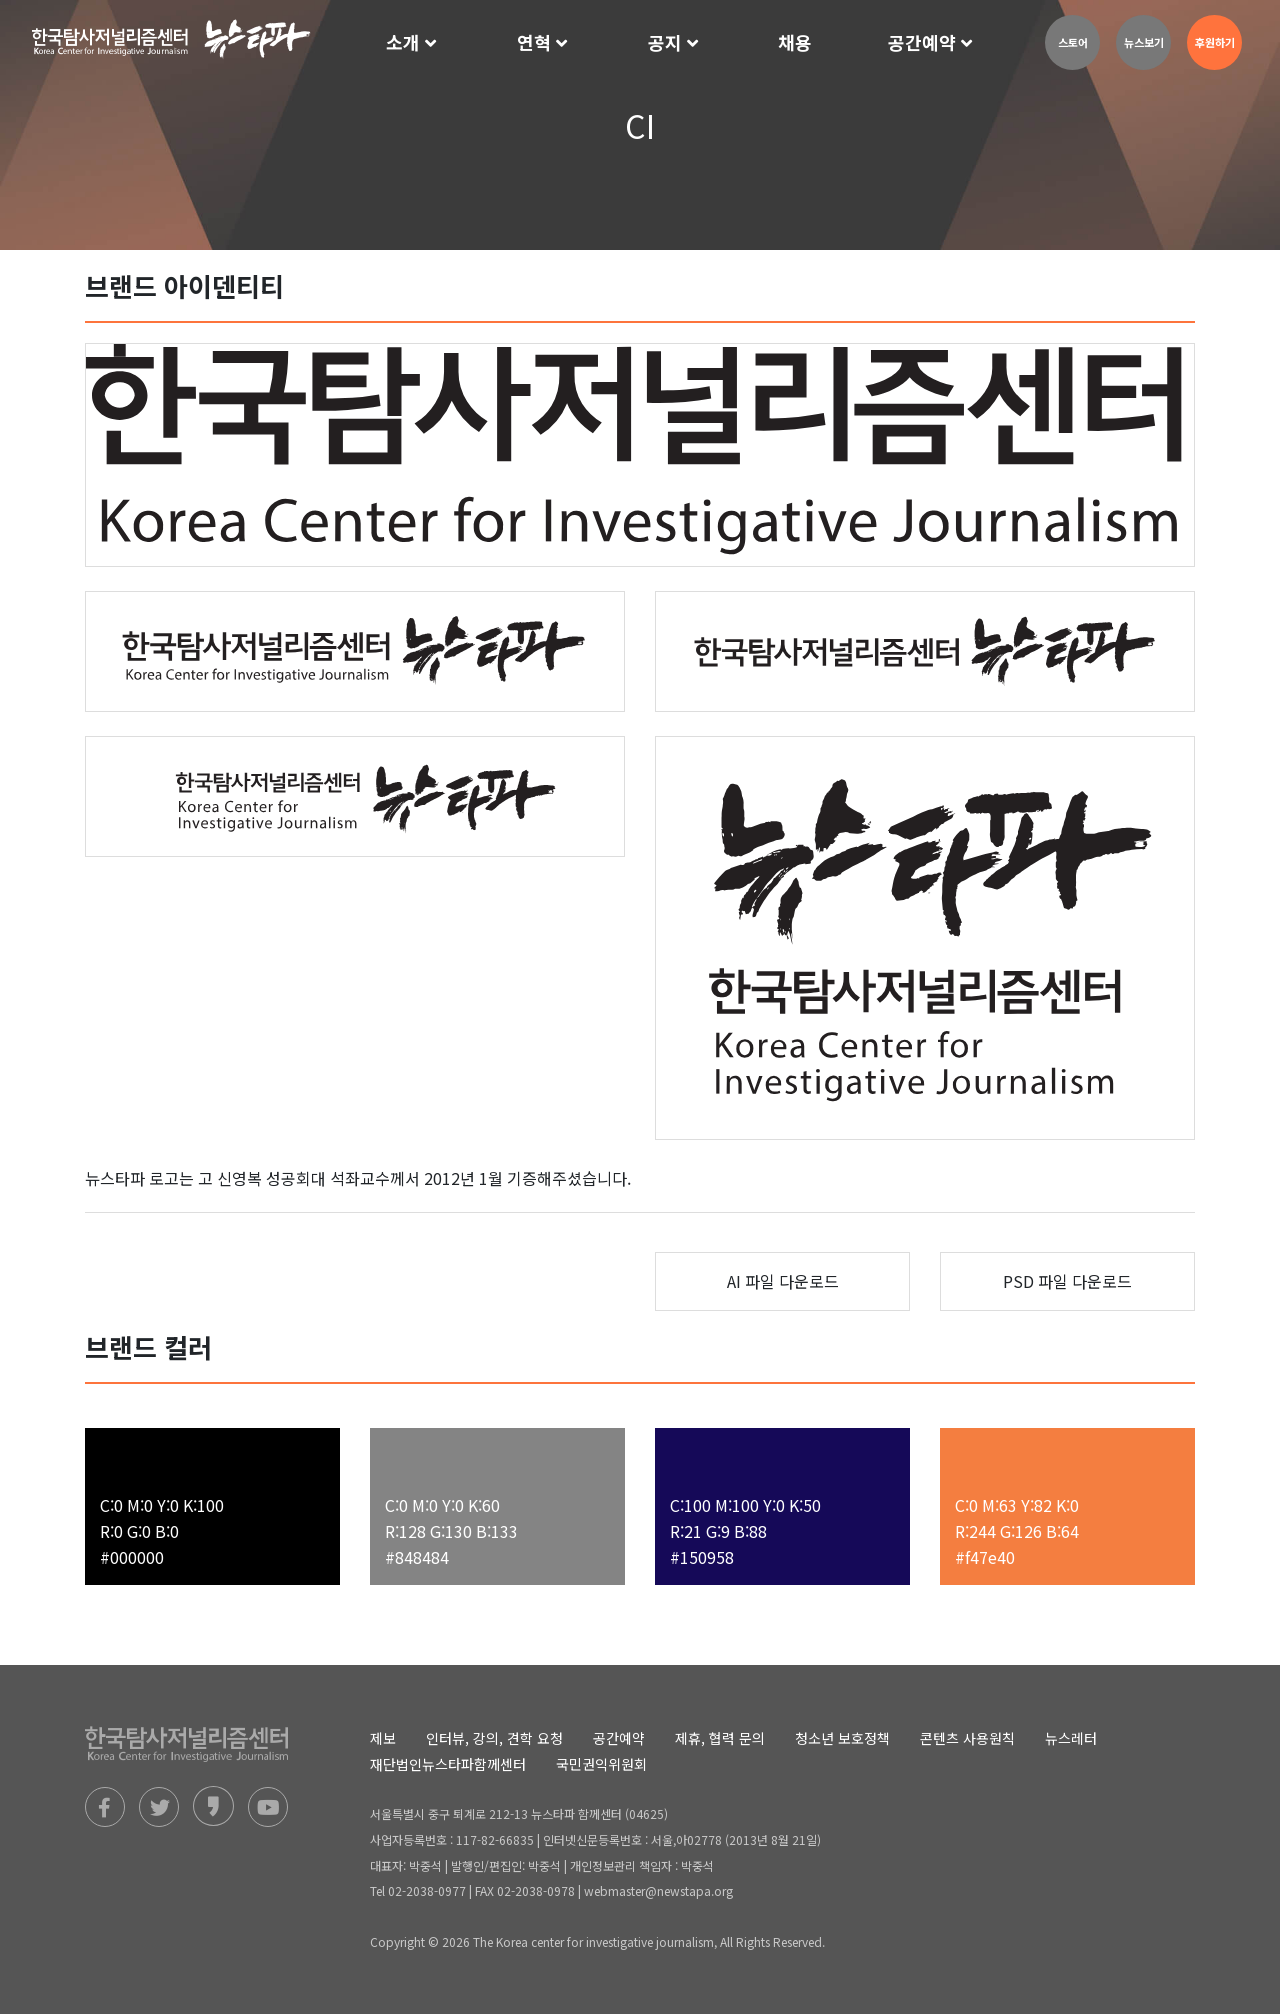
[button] (413, 43)
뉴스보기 (1144, 42)
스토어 (1073, 42)
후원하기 (1215, 42)
